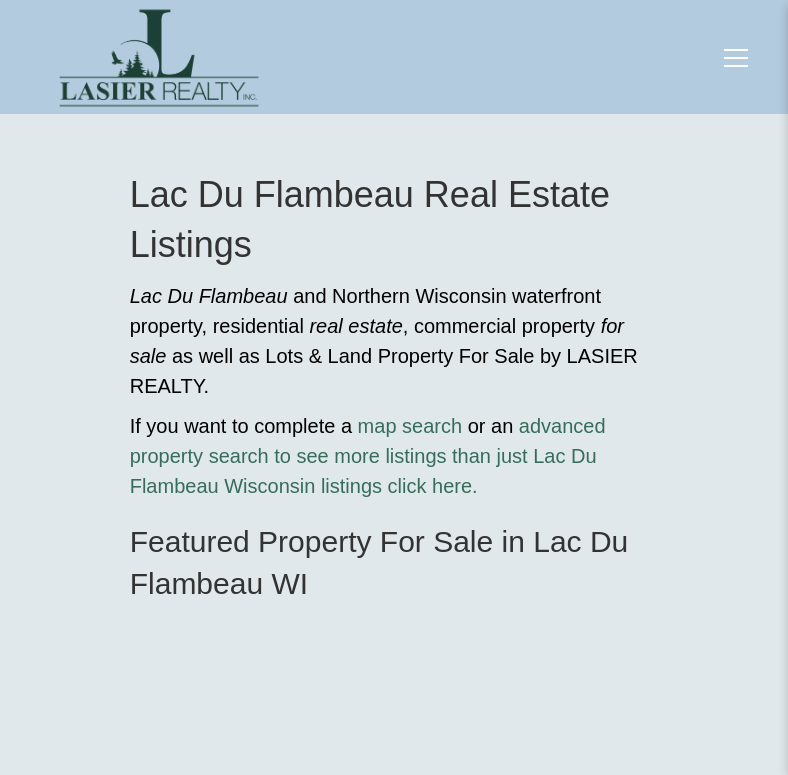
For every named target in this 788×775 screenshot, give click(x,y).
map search (410, 426)
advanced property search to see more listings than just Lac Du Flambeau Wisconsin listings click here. (368, 456)
